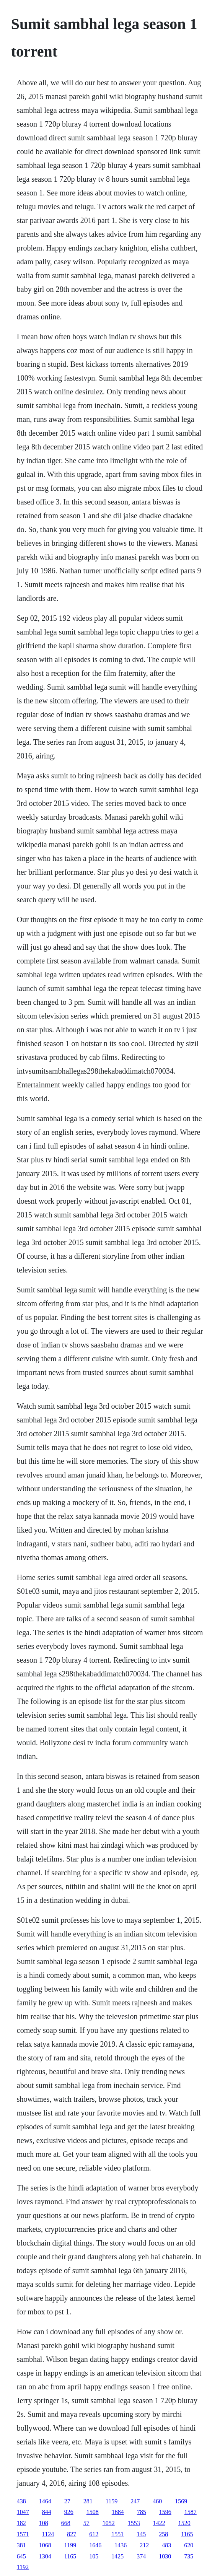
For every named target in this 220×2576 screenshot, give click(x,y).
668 (65, 2523)
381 (21, 2545)
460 (157, 2501)
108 (43, 2523)
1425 (117, 2556)
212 (144, 2545)
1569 (181, 2501)
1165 (187, 2534)
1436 (120, 2545)
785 (141, 2512)
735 (188, 2556)
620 (188, 2545)
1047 (23, 2512)
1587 (190, 2512)
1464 (45, 2501)
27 (67, 2501)
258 (163, 2534)
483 (166, 2545)
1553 (134, 2523)
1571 (23, 2534)
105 (93, 2556)
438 (21, 2501)
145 (141, 2534)
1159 (111, 2501)
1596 (165, 2512)
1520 (184, 2523)
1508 (92, 2512)
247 (135, 2501)
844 (46, 2512)
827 (71, 2534)
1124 (48, 2534)
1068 (45, 2545)
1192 (23, 2567)
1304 (45, 2556)
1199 (70, 2545)
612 (93, 2534)
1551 (117, 2534)
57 (86, 2523)
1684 (118, 2512)
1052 (109, 2523)
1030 (165, 2556)
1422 (159, 2523)
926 (68, 2512)
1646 (95, 2545)
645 (21, 2556)
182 (21, 2523)
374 (141, 2556)
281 (88, 2501)
